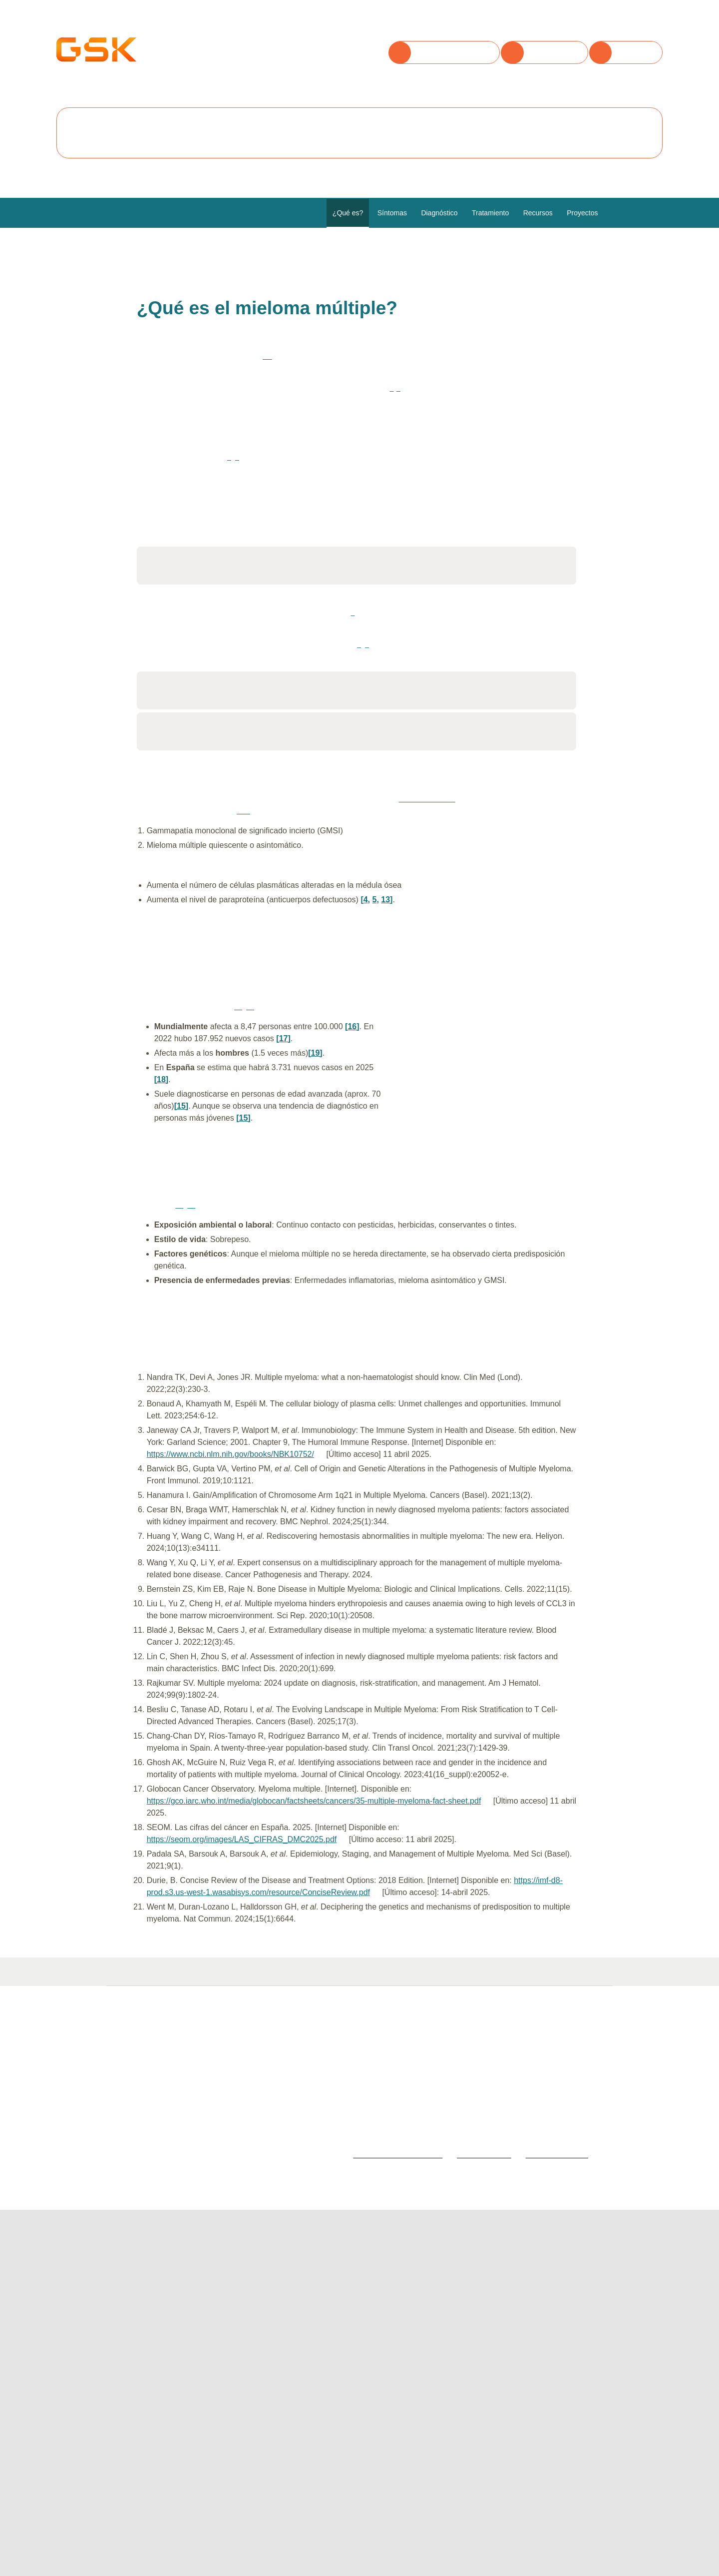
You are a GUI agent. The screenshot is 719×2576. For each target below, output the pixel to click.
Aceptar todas (141, 120)
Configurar (315, 120)
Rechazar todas (231, 120)
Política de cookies (454, 90)
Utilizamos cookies (153, 35)
